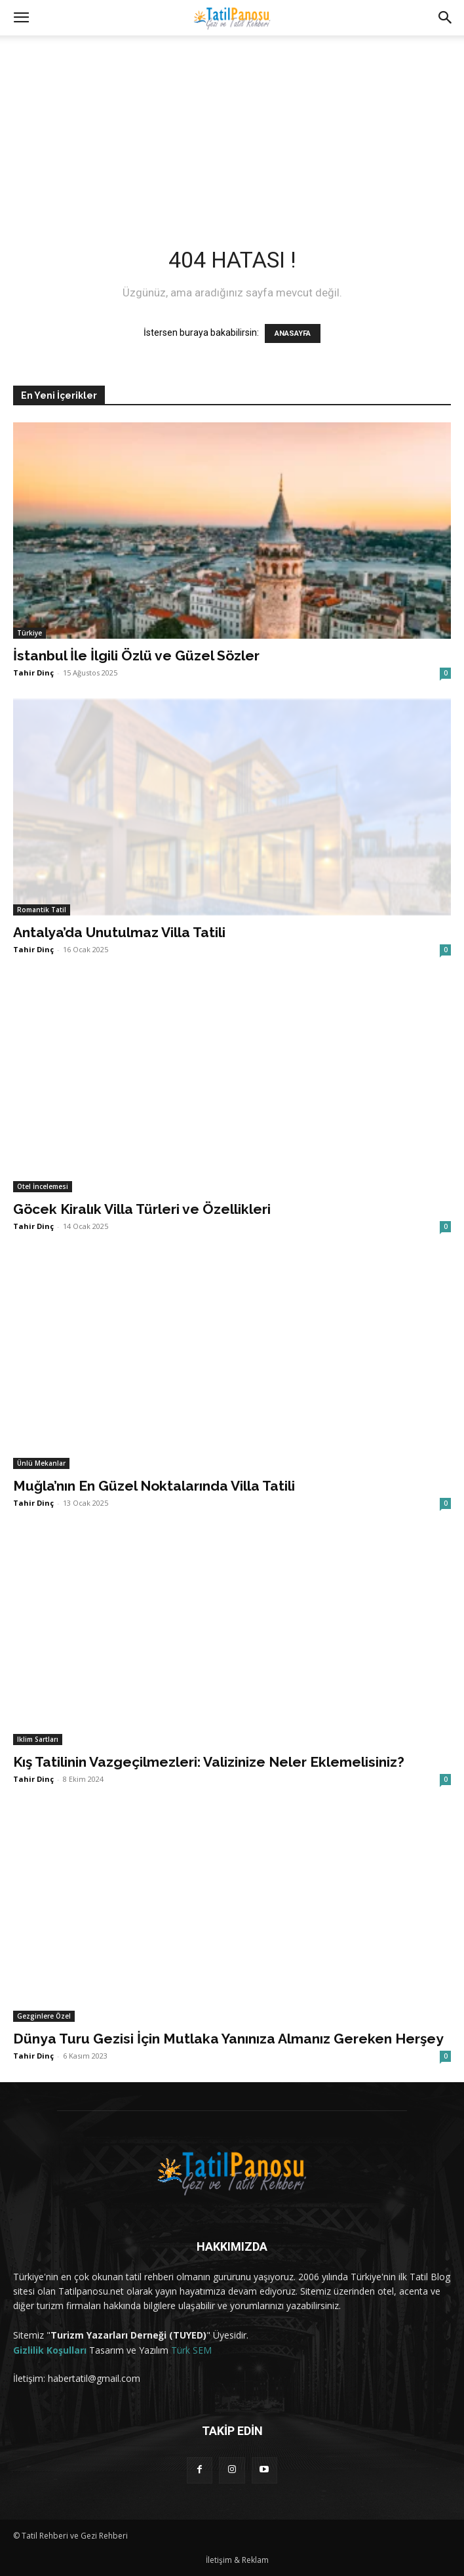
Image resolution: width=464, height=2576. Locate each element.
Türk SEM (191, 2350)
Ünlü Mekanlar (41, 1463)
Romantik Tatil (41, 909)
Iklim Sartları (37, 1739)
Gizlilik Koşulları (50, 2350)
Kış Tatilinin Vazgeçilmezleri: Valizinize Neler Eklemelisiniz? (208, 1762)
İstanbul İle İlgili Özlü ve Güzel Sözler (136, 655)
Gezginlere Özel (44, 2016)
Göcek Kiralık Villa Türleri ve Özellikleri (142, 1209)
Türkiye (29, 632)
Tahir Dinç (33, 672)
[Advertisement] (232, 124)
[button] (21, 17)
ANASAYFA (293, 333)
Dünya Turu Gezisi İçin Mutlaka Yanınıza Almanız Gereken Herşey (228, 2038)
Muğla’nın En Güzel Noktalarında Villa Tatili (154, 1486)
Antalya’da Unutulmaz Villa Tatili (119, 932)
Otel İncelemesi (42, 1186)
